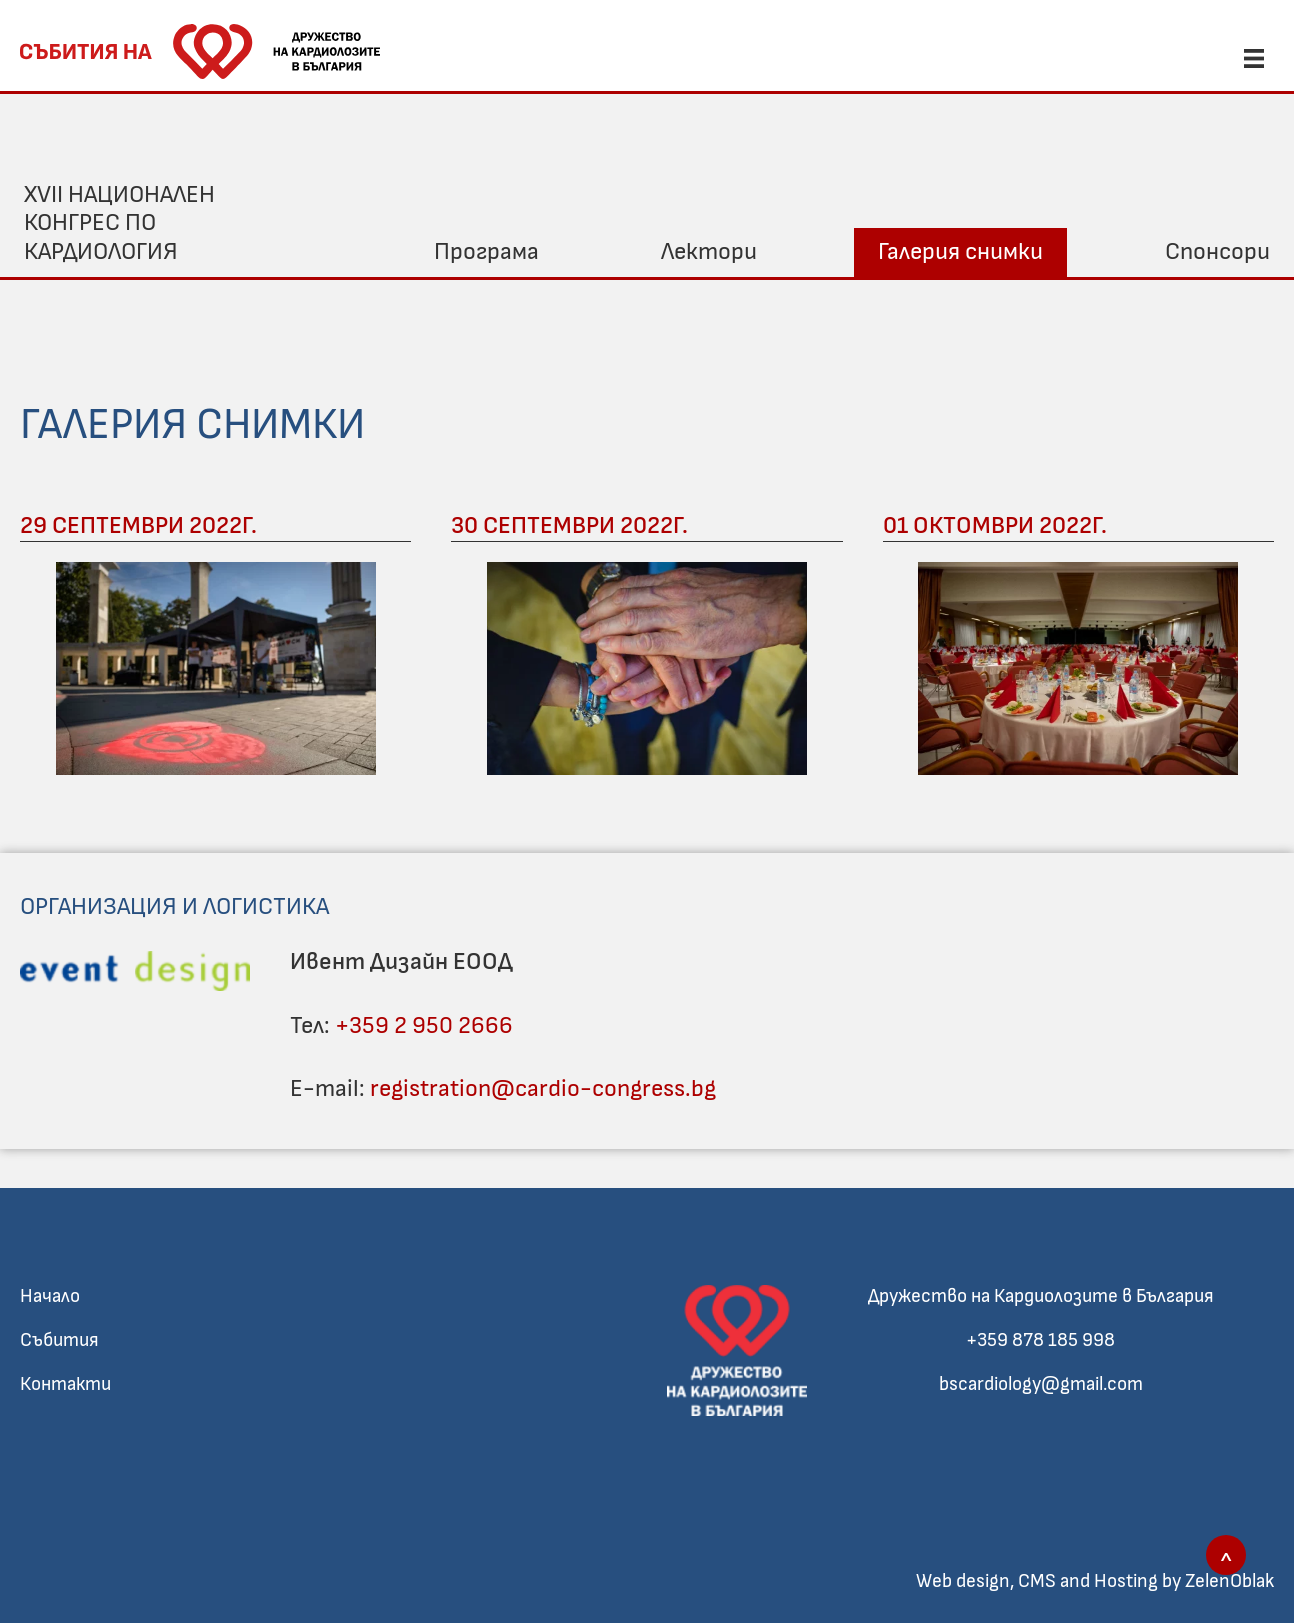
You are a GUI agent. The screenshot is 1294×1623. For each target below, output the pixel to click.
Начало (50, 1296)
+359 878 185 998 (1040, 1340)
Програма (486, 252)
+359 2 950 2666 (424, 1026)
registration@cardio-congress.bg (543, 1089)
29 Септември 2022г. (138, 526)
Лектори (709, 252)
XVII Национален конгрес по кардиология (119, 224)
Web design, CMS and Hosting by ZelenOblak (1095, 1581)
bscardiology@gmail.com (1041, 1384)
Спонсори (1217, 252)
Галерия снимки (960, 252)
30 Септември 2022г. (569, 526)
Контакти (65, 1384)
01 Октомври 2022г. (995, 526)
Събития (59, 1340)
